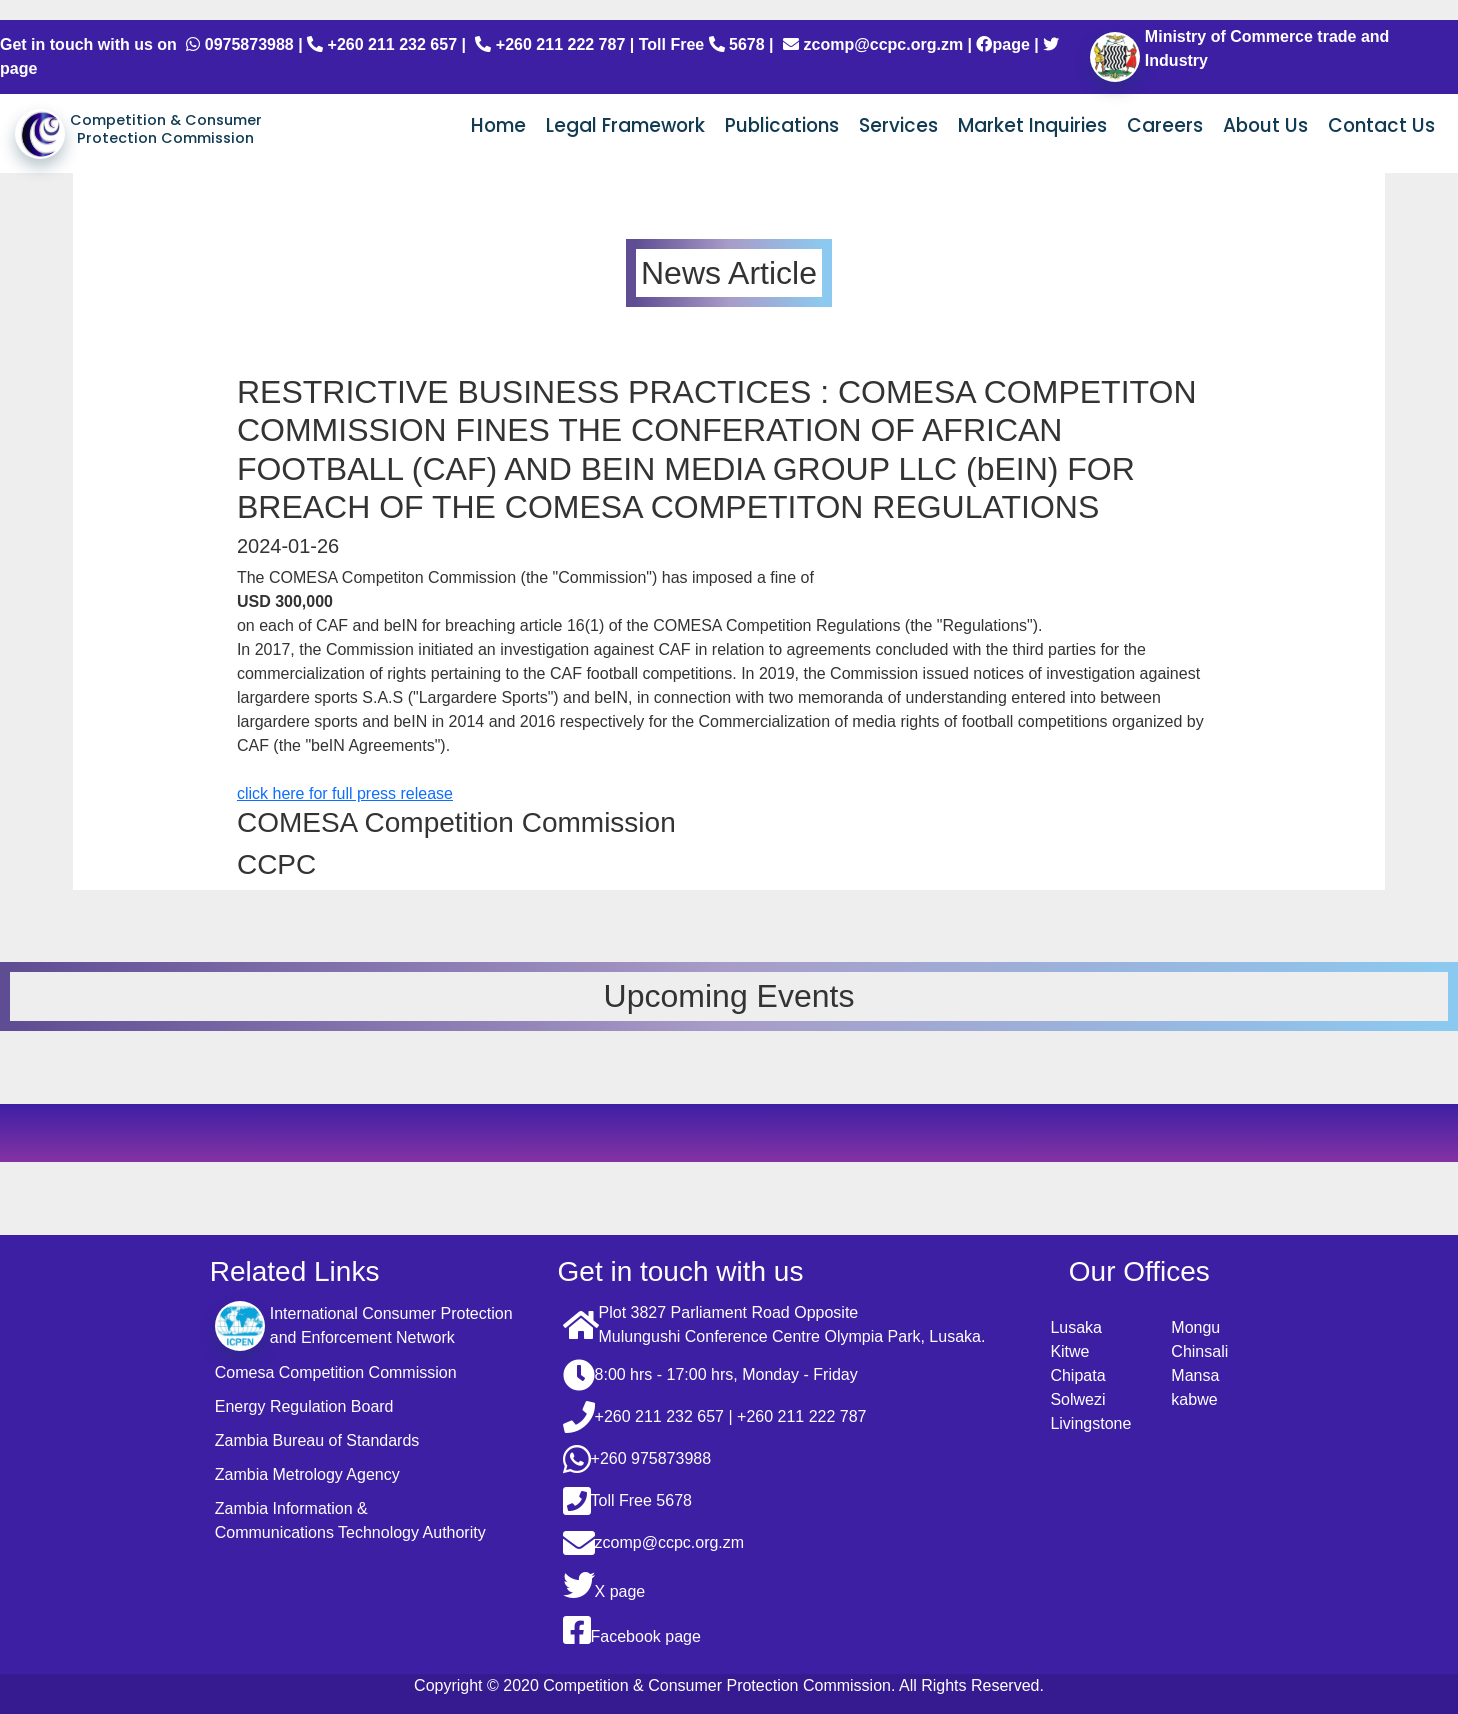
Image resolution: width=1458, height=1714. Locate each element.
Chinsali (1199, 1351)
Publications (782, 125)
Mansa (1195, 1375)
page (1002, 44)
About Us (1265, 125)
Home (498, 125)
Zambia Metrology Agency (307, 1474)
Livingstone (1090, 1423)
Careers (1165, 125)
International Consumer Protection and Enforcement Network (364, 1326)
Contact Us (1381, 125)
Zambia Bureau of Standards (317, 1440)
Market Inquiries (1032, 125)
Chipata (1077, 1375)
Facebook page (632, 1630)
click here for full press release (345, 793)
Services (898, 125)
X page (604, 1585)
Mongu (1195, 1327)
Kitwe (1069, 1351)
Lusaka (1076, 1327)
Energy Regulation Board (304, 1406)
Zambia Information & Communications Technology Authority (350, 1520)
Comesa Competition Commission (336, 1372)
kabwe (1194, 1399)
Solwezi (1077, 1399)
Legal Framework (625, 125)
